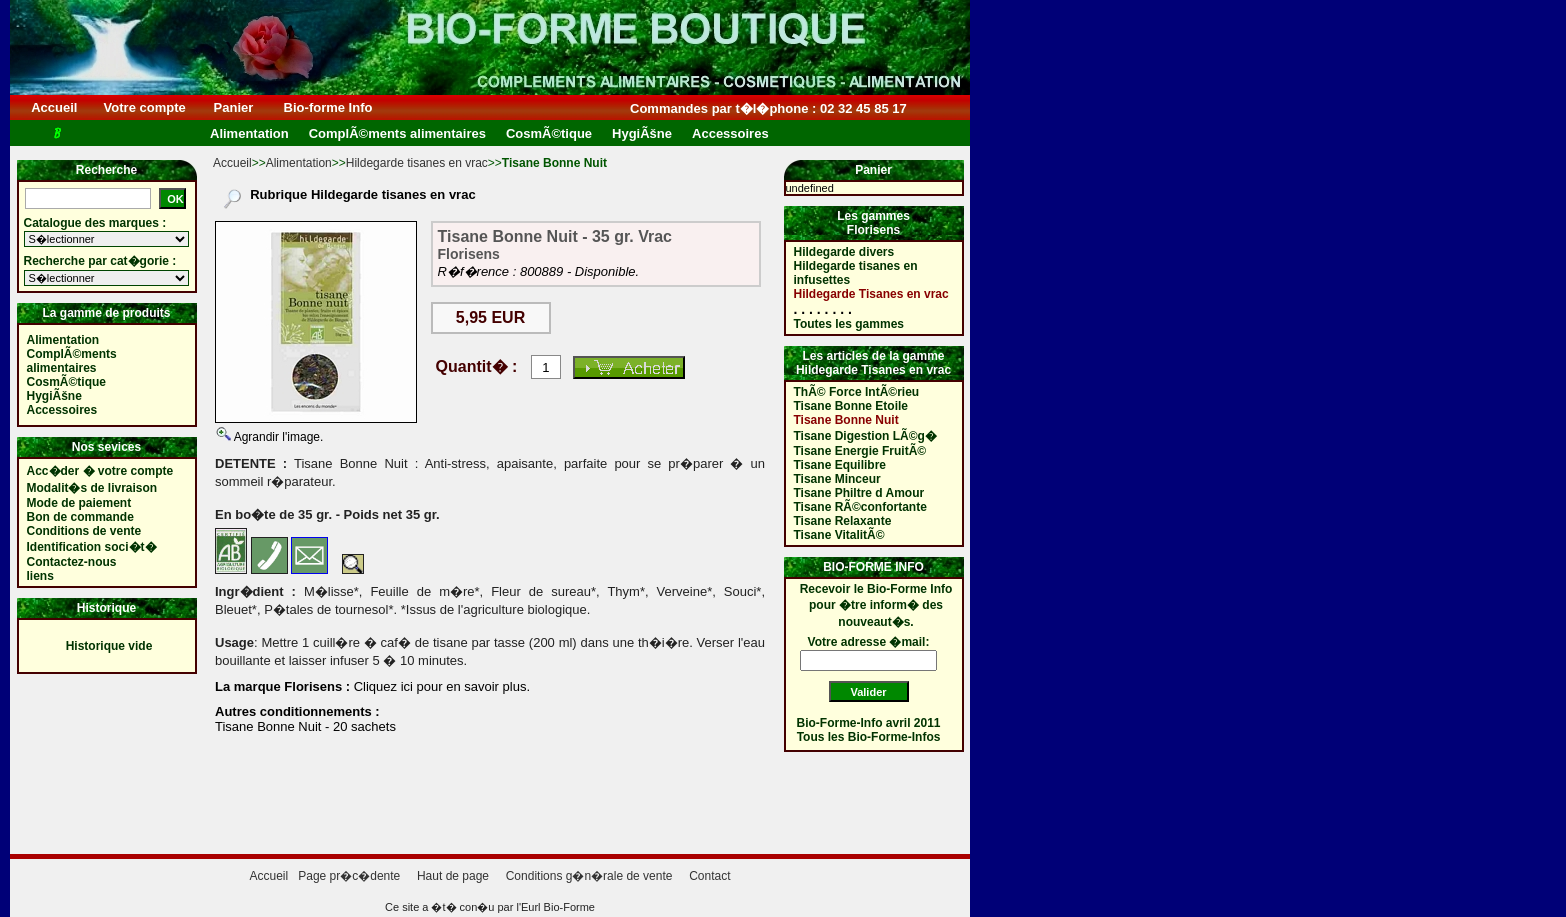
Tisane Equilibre (840, 465)
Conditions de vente (84, 531)
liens (40, 576)
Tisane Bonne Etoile (851, 406)
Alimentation (299, 163)
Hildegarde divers (844, 252)
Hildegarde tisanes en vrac (417, 163)
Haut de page (453, 876)
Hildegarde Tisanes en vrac (871, 294)
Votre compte (144, 107)
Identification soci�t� (92, 547)
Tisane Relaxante (843, 521)
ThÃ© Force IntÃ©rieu (857, 392)
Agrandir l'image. (277, 437)
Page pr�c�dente (349, 876)
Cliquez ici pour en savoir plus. (440, 686)
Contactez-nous (72, 562)
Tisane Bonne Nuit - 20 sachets (305, 726)
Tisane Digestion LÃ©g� (865, 436)
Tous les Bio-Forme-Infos (869, 737)
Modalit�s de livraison (92, 488)
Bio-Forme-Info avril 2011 (869, 723)
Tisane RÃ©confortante (860, 507)
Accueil (54, 107)
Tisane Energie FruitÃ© (860, 451)
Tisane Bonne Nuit (846, 420)
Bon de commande (80, 517)
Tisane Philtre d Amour (859, 493)
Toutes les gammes (849, 324)
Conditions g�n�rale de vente (589, 876)
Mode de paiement (79, 503)
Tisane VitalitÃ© (839, 535)
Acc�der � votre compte (100, 471)
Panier (233, 107)
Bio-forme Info (328, 107)
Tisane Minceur (837, 479)
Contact (709, 876)
